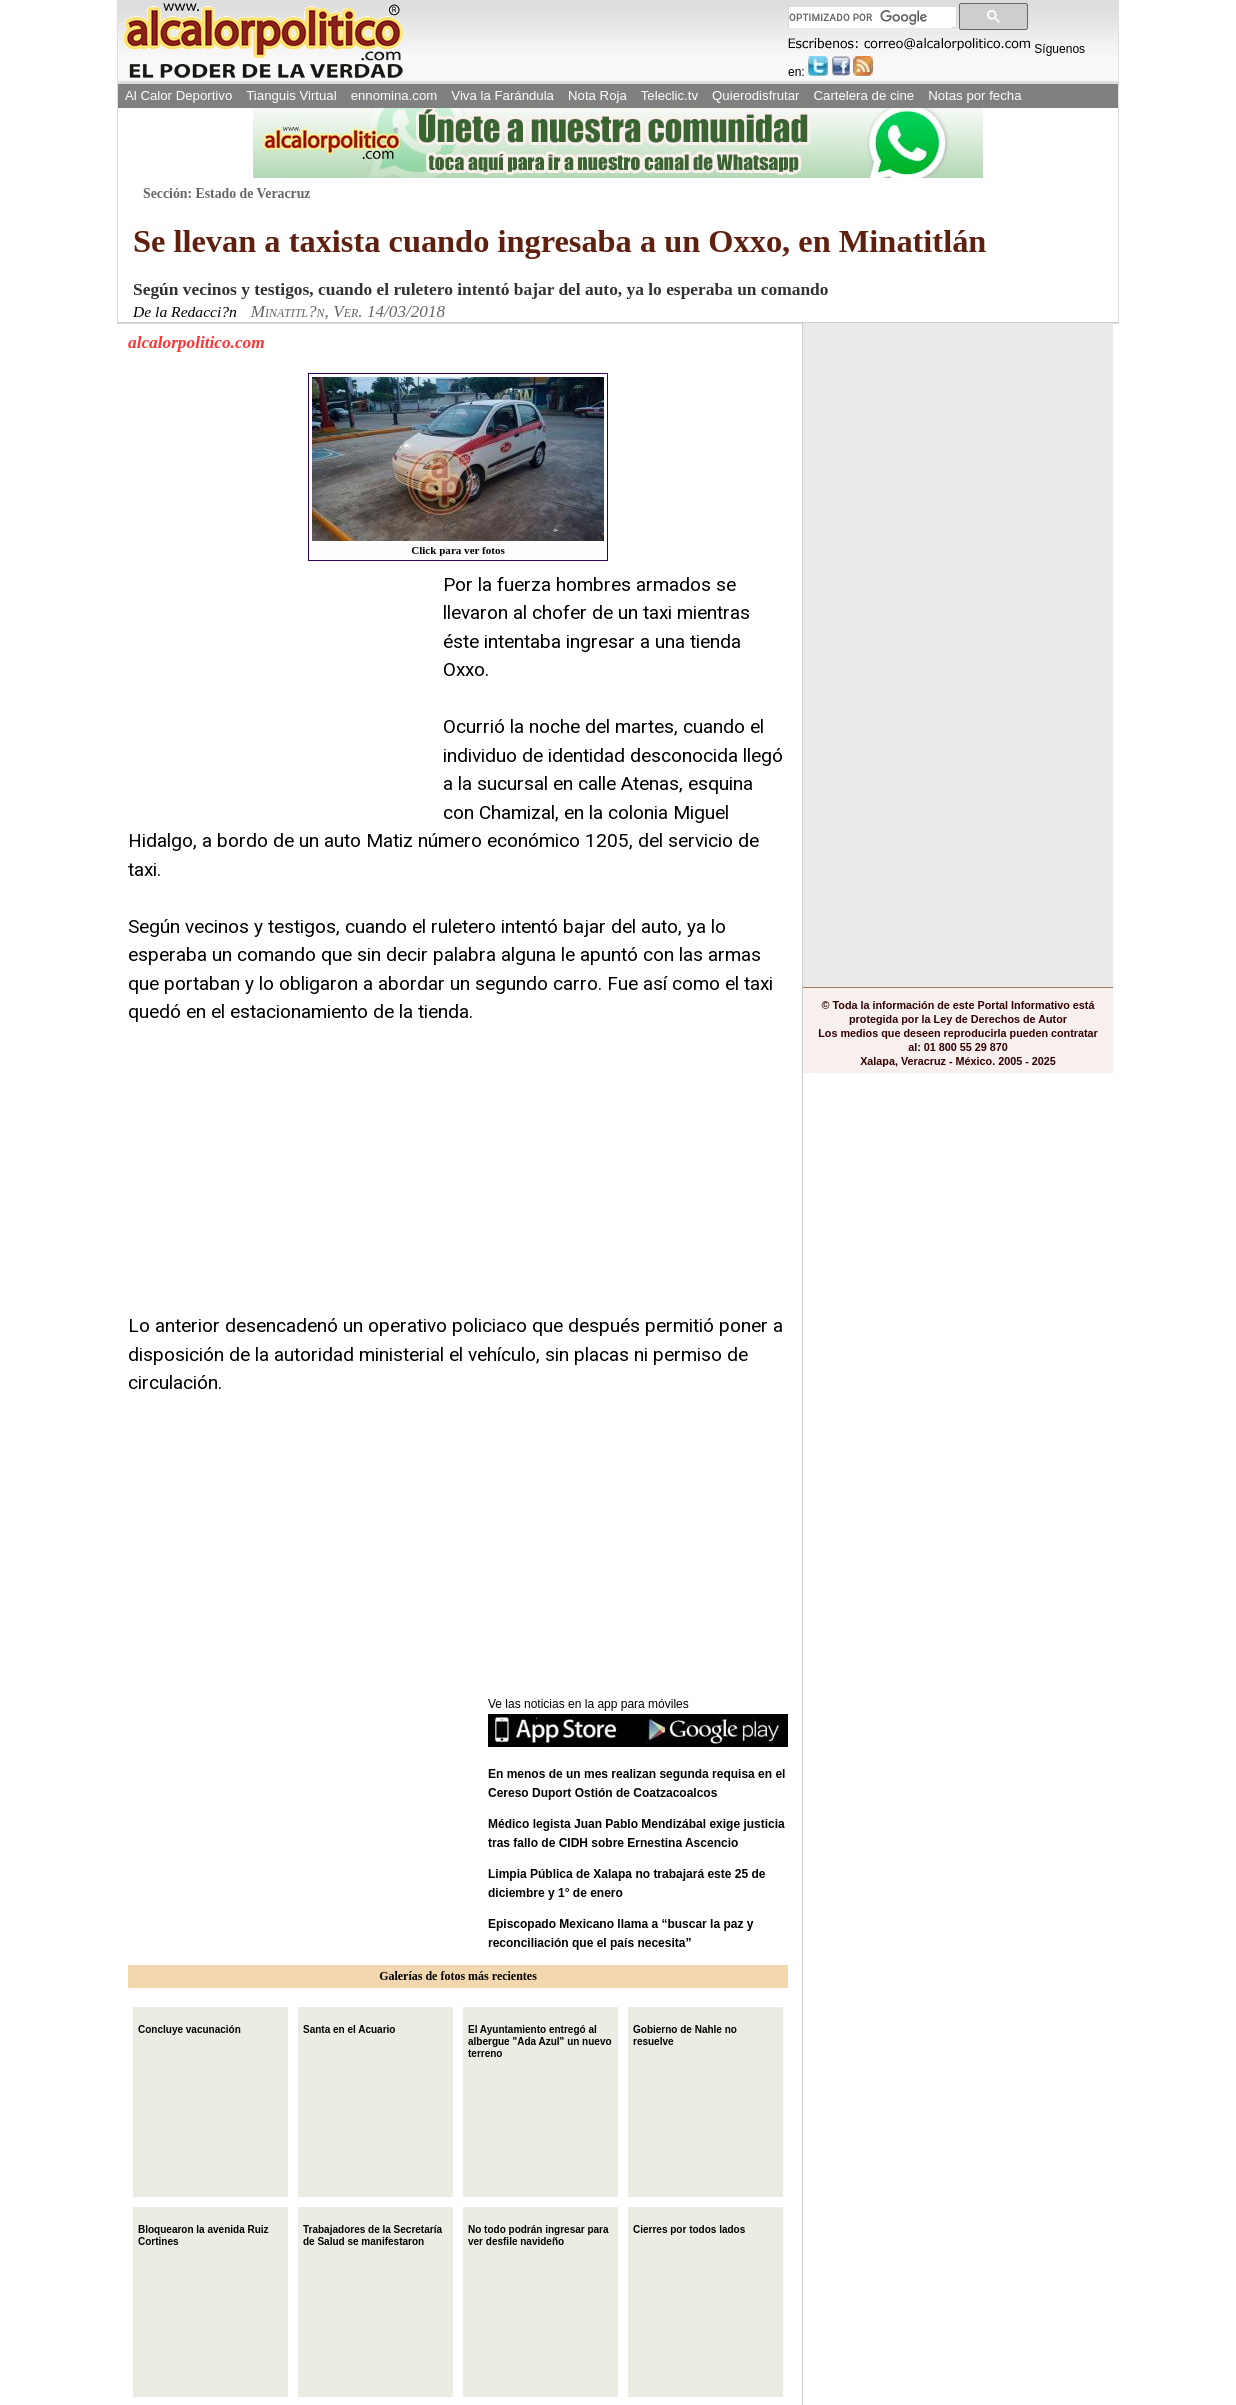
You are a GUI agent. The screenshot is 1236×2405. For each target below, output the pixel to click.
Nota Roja (597, 95)
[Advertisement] (278, 696)
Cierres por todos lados (689, 2227)
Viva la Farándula (502, 95)
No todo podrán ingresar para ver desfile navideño (538, 2233)
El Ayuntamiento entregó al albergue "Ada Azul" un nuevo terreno (540, 2039)
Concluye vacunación (189, 2027)
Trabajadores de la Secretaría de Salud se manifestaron (372, 2233)
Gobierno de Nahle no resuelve (685, 2033)
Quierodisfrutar (755, 95)
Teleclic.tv (669, 95)
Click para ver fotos (458, 466)
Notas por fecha (974, 95)
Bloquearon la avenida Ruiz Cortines (203, 2233)
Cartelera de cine (864, 95)
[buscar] (870, 17)
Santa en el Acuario (349, 2027)
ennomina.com (394, 95)
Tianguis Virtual (291, 95)
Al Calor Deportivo (178, 95)
